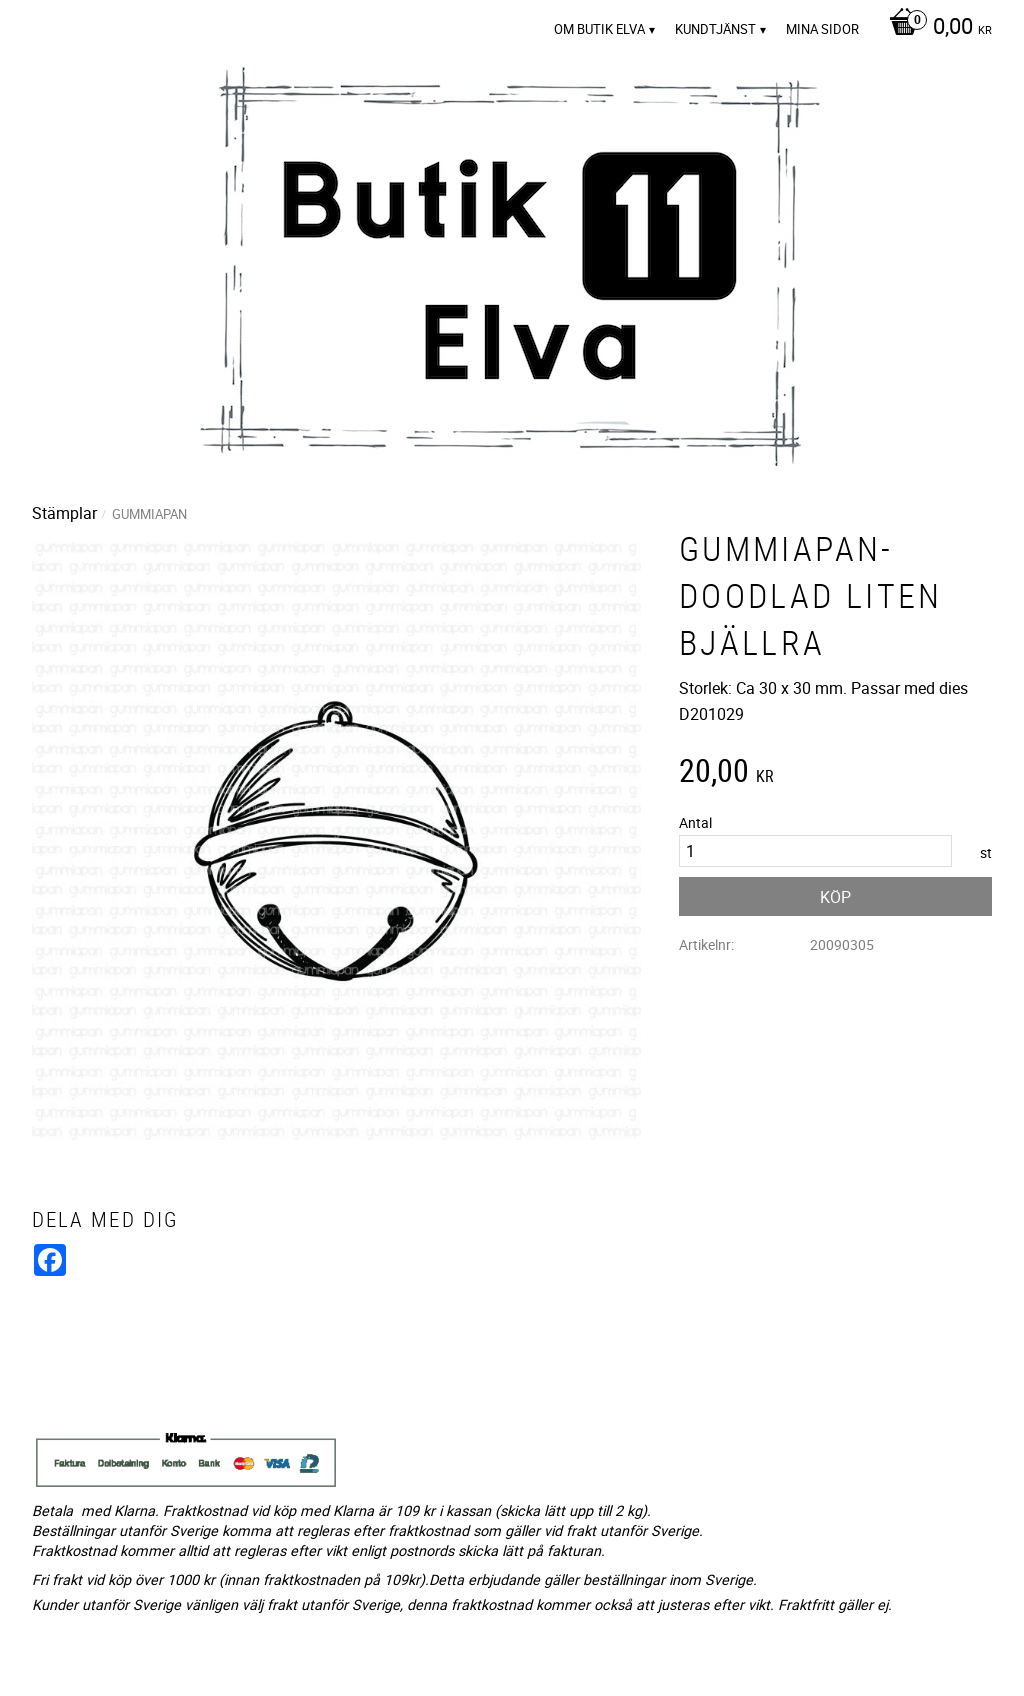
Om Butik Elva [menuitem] (599, 29)
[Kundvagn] (935, 28)
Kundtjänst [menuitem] (715, 29)
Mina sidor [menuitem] (822, 29)
